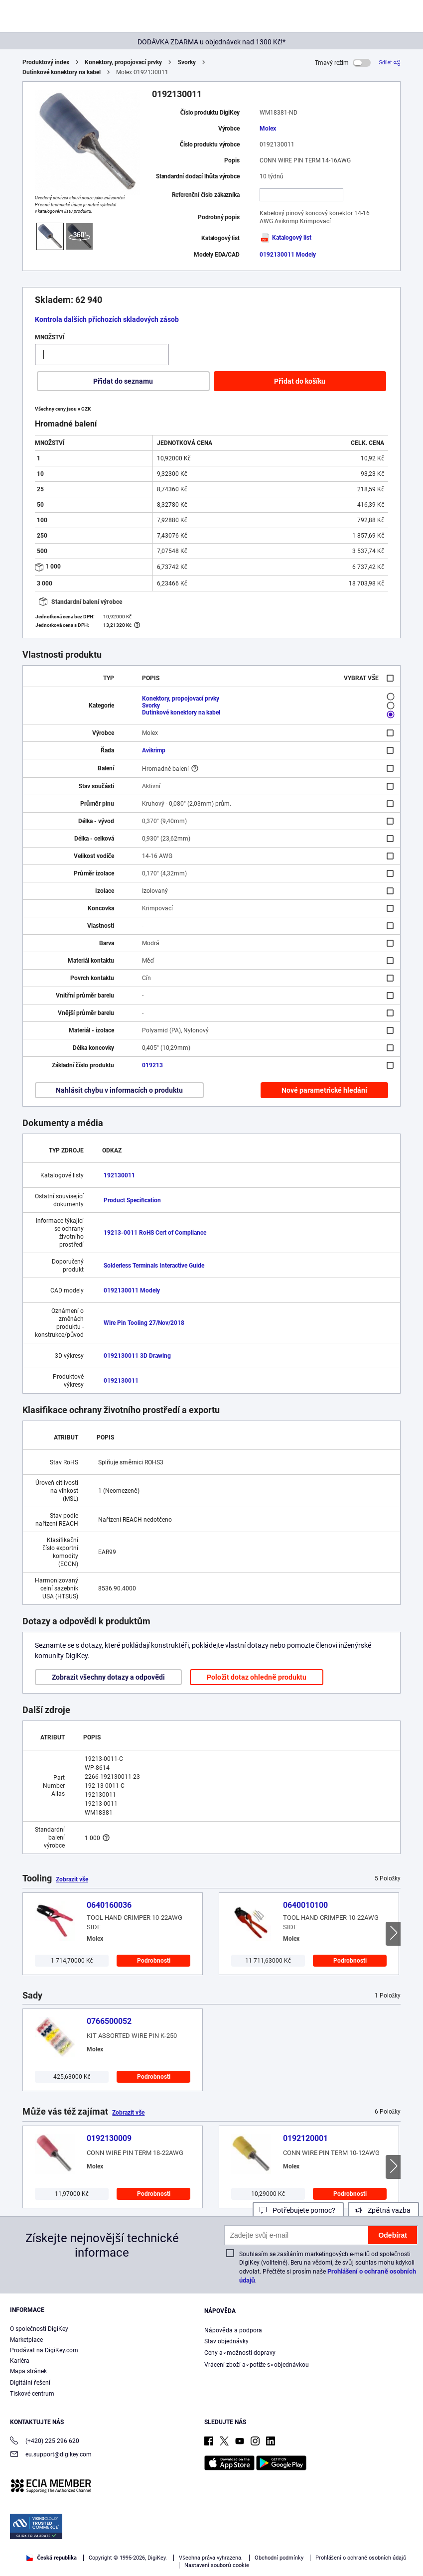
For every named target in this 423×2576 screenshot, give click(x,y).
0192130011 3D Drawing (137, 1355)
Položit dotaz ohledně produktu (256, 1677)
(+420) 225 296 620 (44, 2441)
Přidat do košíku (299, 381)
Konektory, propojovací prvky (123, 62)
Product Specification (132, 1200)
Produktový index (45, 62)
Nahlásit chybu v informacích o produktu (119, 1090)
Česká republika (51, 2558)
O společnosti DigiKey (39, 2328)
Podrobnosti (153, 1960)
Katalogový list (285, 237)
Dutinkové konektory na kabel (61, 72)
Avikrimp (153, 750)
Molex (268, 128)
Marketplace (26, 2339)
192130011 (119, 1175)
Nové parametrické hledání (324, 1090)
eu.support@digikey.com (51, 2455)
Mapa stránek (28, 2371)
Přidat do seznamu (123, 381)
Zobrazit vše (72, 1879)
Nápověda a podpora (233, 2330)
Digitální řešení (30, 2382)
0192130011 (121, 1380)
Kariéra (19, 2360)
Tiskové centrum (32, 2393)
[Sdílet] (390, 62)
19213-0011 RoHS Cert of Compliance (155, 1232)
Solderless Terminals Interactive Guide (154, 1265)
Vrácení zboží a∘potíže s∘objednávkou (256, 2364)
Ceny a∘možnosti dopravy (240, 2352)
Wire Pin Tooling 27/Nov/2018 (144, 1322)
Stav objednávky (226, 2341)
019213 (152, 1065)
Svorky (187, 62)
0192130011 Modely (288, 254)
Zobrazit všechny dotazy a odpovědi (108, 1677)
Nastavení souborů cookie (216, 2565)
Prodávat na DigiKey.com (44, 2350)
